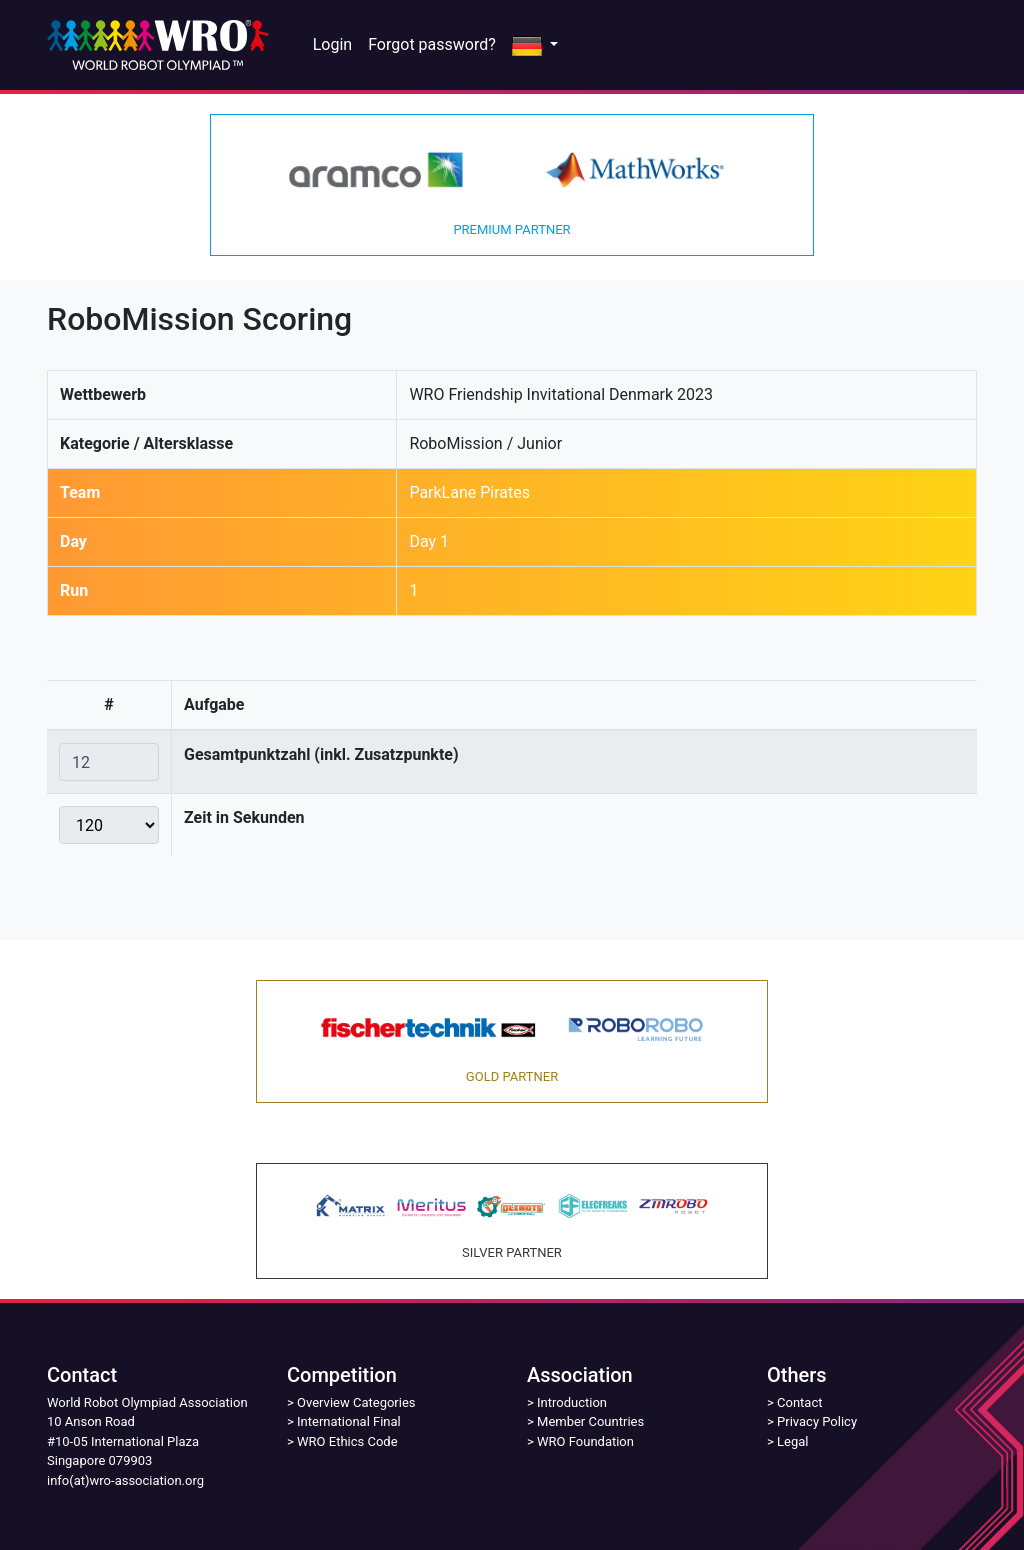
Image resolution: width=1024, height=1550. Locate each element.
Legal (792, 1441)
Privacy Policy (817, 1421)
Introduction (572, 1402)
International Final (349, 1421)
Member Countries (590, 1421)
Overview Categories (356, 1402)
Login (332, 44)
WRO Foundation (585, 1441)
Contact (799, 1402)
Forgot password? (432, 44)
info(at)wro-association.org (125, 1480)
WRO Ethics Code (347, 1441)
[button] (535, 45)
